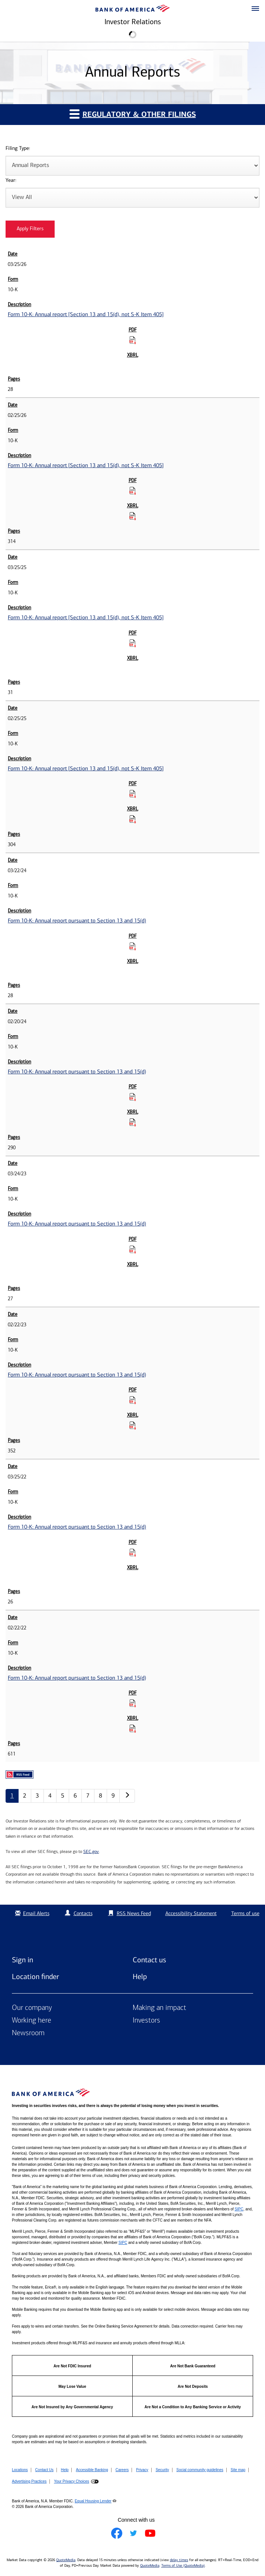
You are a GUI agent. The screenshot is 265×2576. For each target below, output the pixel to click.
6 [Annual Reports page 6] (75, 1795)
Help (140, 1976)
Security (162, 2470)
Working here (31, 2020)
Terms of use (245, 1913)
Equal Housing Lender (93, 2501)
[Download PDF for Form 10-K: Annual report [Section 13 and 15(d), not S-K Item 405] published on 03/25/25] (132, 643)
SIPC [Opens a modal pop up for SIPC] (239, 2209)
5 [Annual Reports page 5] (62, 1795)
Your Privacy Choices (71, 2481)
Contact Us (44, 2470)
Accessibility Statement (191, 1913)
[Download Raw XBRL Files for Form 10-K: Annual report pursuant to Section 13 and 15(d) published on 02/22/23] (132, 1425)
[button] (255, 9)
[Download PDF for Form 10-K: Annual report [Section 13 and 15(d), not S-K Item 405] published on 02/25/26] (132, 490)
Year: (11, 180)
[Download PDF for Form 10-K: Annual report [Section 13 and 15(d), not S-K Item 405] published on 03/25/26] (132, 340)
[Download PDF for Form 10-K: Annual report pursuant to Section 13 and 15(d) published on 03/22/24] (132, 946)
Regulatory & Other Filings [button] (133, 114)
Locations (20, 2470)
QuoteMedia (65, 2560)
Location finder (35, 1976)
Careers (122, 2470)
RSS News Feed (134, 1913)
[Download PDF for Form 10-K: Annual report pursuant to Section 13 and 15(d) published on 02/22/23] (132, 1400)
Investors (146, 2020)
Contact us (149, 1959)
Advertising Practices (29, 2481)
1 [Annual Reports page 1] (12, 1795)
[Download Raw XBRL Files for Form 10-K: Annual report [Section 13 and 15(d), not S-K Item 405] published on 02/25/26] (132, 516)
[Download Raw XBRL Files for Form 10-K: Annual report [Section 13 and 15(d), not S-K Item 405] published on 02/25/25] (132, 819)
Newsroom (28, 2033)
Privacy (142, 2470)
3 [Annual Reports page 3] (37, 1795)
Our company (32, 2008)
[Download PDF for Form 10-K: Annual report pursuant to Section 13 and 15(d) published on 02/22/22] (132, 1703)
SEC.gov (91, 1851)
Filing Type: (18, 148)
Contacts (83, 1913)
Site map (238, 2470)
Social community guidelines (200, 2470)
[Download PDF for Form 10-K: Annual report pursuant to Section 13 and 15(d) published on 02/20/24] (132, 1096)
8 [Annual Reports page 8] (100, 1795)
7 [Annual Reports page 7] (88, 1795)
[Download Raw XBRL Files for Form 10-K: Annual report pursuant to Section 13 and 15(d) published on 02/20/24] (132, 1122)
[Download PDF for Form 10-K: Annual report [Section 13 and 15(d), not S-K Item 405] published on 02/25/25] (132, 793)
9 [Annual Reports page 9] (113, 1795)
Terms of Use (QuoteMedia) (183, 2565)
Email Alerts (31, 1913)
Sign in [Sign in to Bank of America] (22, 1959)
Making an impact (159, 2008)
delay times (179, 2560)
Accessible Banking (92, 2470)
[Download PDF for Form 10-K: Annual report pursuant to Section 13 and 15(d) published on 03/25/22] (132, 1552)
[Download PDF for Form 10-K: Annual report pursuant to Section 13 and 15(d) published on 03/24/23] (132, 1249)
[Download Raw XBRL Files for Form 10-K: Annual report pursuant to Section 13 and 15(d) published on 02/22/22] (132, 1728)
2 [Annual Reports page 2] (24, 1795)
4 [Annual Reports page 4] (50, 1795)
